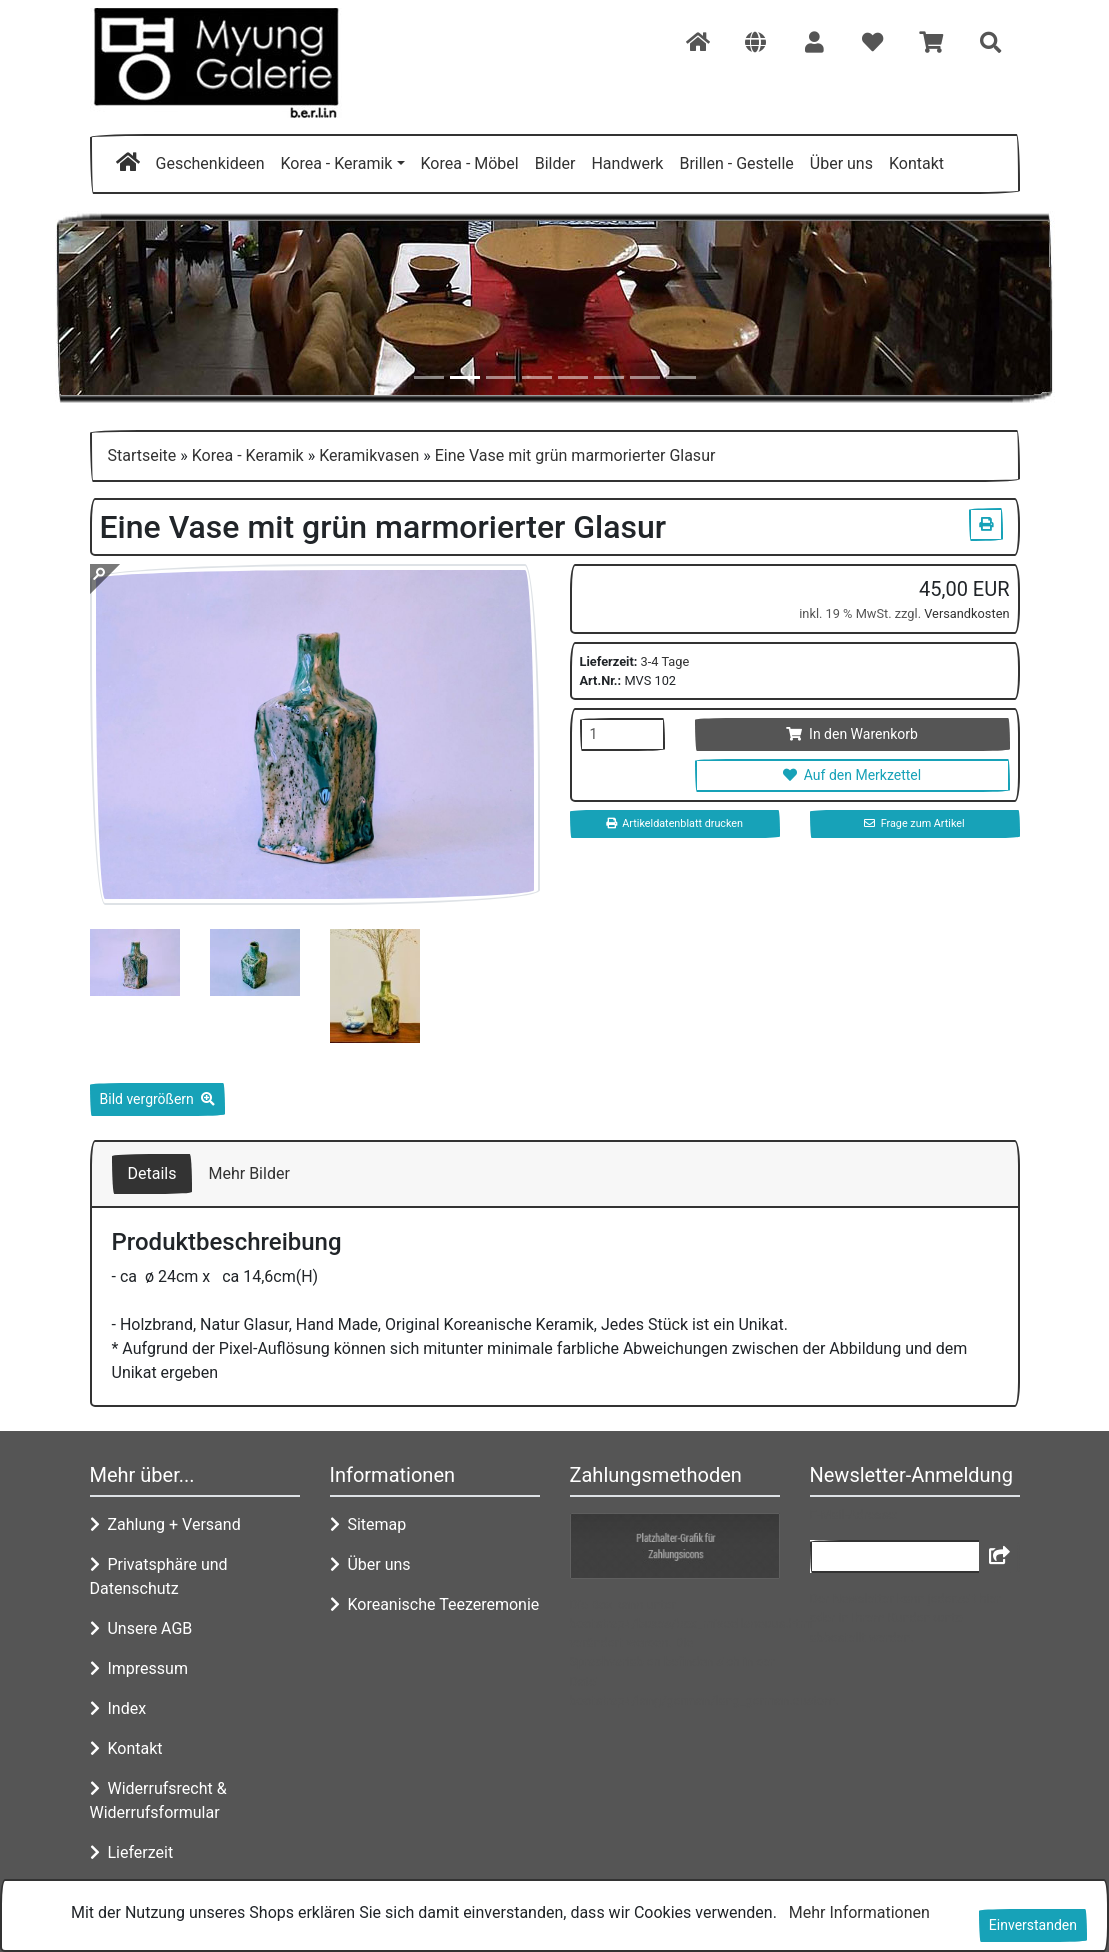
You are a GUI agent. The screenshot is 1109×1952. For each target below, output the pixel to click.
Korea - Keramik (336, 163)
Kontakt (916, 163)
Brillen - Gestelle (736, 163)
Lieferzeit (132, 1852)
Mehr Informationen (859, 1912)
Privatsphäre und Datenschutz (159, 1576)
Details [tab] (152, 1173)
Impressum (139, 1668)
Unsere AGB (141, 1628)
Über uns (841, 163)
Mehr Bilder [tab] (248, 1173)
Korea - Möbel (470, 163)
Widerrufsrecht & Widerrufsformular (158, 1800)
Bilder (555, 163)
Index (118, 1708)
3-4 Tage (665, 661)
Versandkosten (966, 613)
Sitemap (368, 1524)
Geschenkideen (210, 163)
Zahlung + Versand (165, 1524)
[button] (755, 44)
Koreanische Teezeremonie (435, 1604)
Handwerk (627, 163)
